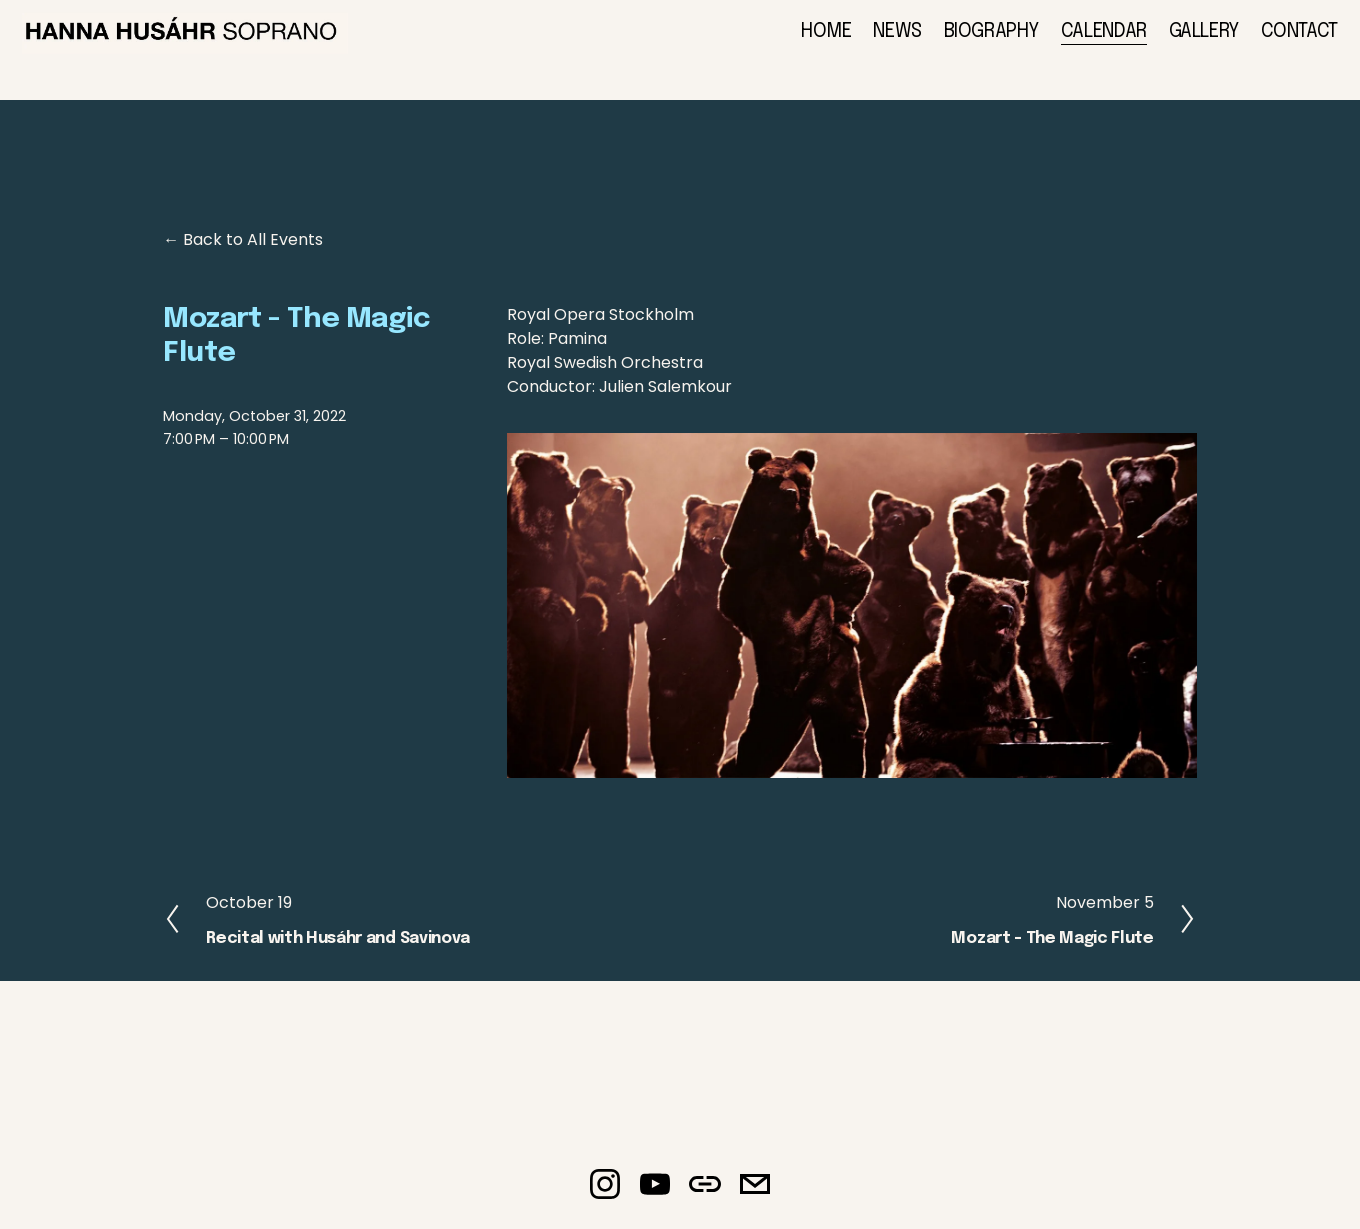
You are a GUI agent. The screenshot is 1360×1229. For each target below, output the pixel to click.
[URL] (705, 1194)
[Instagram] (605, 1194)
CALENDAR (1085, 43)
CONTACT (1280, 43)
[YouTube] (655, 1194)
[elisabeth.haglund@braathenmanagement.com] (755, 1194)
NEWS (879, 43)
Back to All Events (253, 250)
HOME (807, 43)
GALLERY (1185, 43)
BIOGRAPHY (973, 43)
